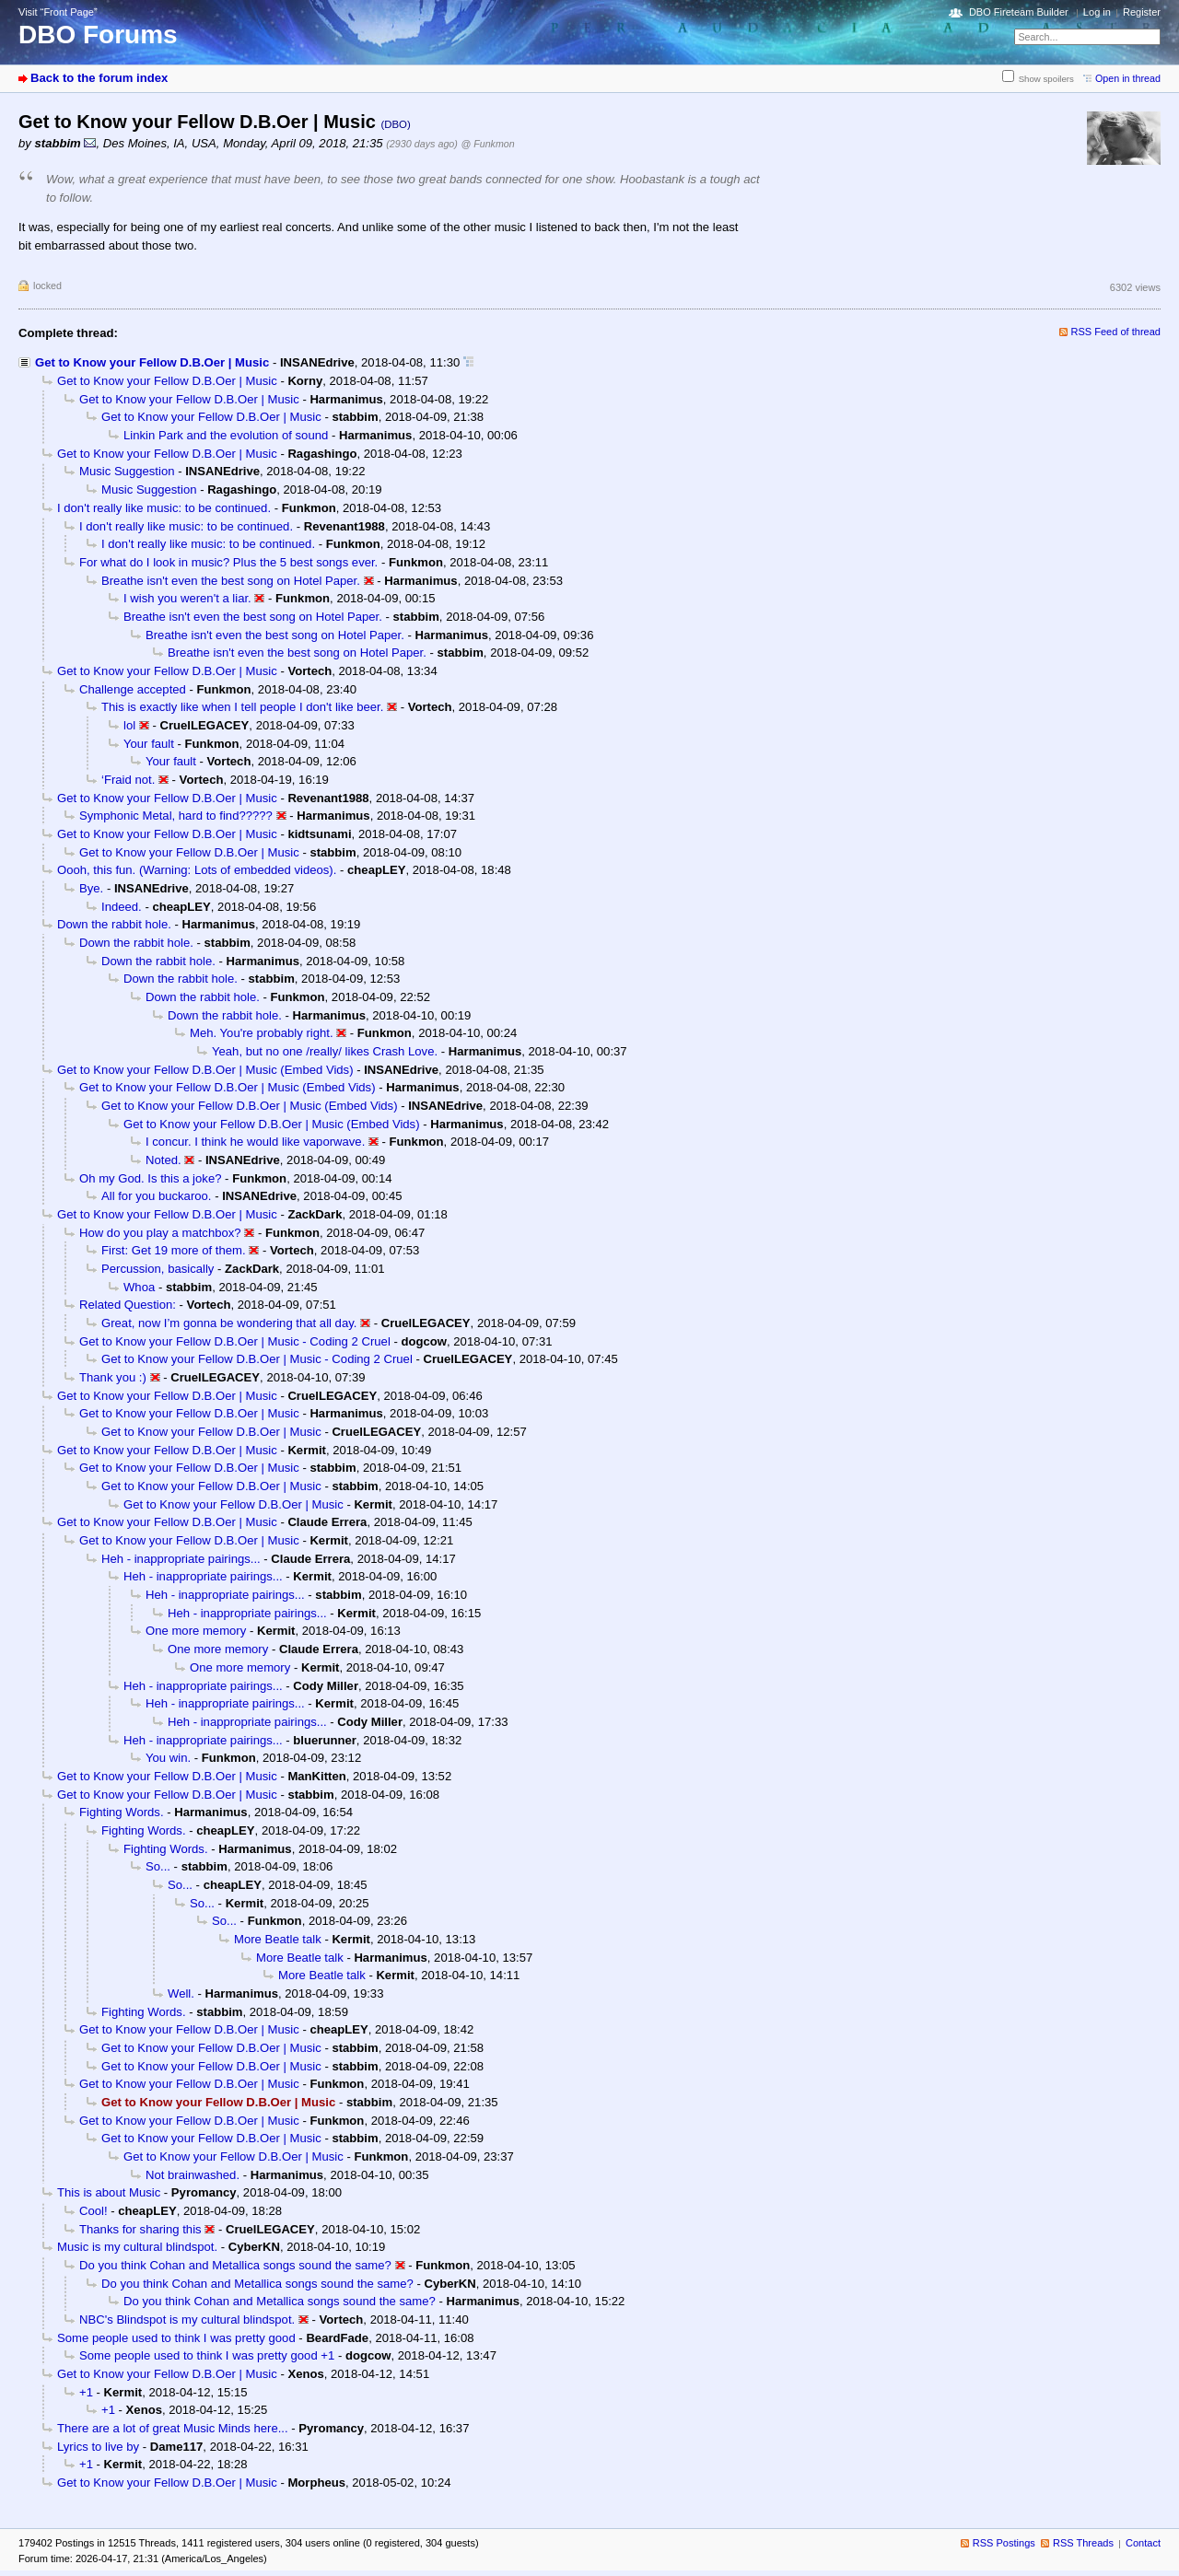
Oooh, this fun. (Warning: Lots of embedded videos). (196, 870)
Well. (181, 1993)
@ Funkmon (488, 143)
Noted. (163, 1160)
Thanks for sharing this (140, 2229)
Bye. (91, 888)
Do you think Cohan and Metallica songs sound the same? (235, 2265)
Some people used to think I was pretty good (176, 2338)
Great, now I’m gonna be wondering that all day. (228, 1323)
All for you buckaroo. (156, 1196)
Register (1142, 11)
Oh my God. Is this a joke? (150, 1178)
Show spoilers (1046, 79)
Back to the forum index (99, 78)
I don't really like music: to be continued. (164, 508)
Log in (1097, 11)
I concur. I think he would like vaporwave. (255, 1141)
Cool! (93, 2211)
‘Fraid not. (128, 780)
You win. (168, 1758)
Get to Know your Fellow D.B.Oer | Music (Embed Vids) (205, 1070)
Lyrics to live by (98, 2447)
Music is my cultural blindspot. (137, 2247)
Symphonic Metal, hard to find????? (176, 815)
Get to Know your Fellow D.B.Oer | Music (152, 362)
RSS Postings (1004, 2542)
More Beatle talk (277, 1939)
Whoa (139, 1287)
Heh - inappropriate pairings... (181, 1559)
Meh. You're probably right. (261, 1033)
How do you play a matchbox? (160, 1233)
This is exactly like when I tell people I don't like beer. (242, 707)
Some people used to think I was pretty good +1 (206, 2355)
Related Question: (127, 1304)
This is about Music (108, 2192)
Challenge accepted (132, 689)
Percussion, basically (157, 1269)
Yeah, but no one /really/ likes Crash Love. (325, 1051)
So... (158, 1866)
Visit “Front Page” (58, 11)
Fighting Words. (121, 1812)
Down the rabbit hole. (114, 924)
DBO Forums (98, 34)
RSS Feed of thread (1116, 331)
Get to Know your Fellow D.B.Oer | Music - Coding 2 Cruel (235, 1341)
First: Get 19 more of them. (173, 1250)
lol (129, 725)
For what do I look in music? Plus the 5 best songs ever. (228, 562)
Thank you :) (112, 1377)
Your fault (148, 744)
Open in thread (1128, 78)
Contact (1143, 2542)
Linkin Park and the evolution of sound (225, 435)
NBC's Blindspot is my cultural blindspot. (187, 2319)
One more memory (196, 1631)
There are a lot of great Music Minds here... (172, 2428)
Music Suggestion (126, 471)
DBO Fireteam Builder (1018, 11)
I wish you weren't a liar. (187, 598)
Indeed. (121, 907)
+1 (86, 2392)
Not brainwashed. (192, 2175)
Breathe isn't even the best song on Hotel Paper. (230, 581)
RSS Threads (1083, 2542)
